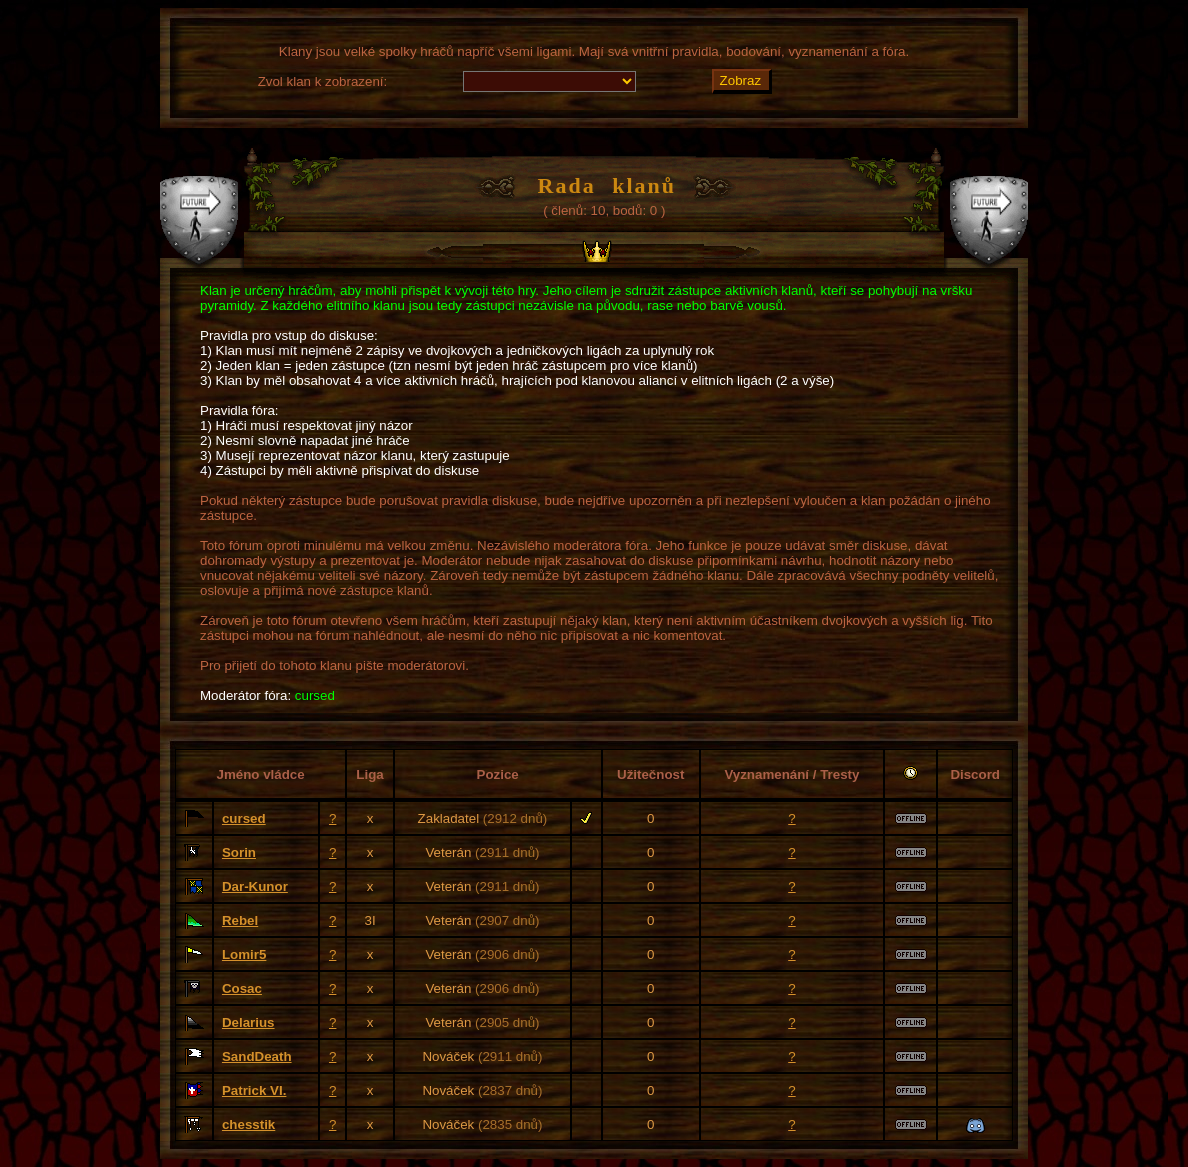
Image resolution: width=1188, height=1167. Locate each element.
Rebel (240, 920)
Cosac (242, 988)
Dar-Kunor (255, 886)
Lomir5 (244, 954)
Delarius (248, 1022)
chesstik (248, 1124)
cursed (244, 818)
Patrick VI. (254, 1090)
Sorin (239, 852)
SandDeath (257, 1056)
